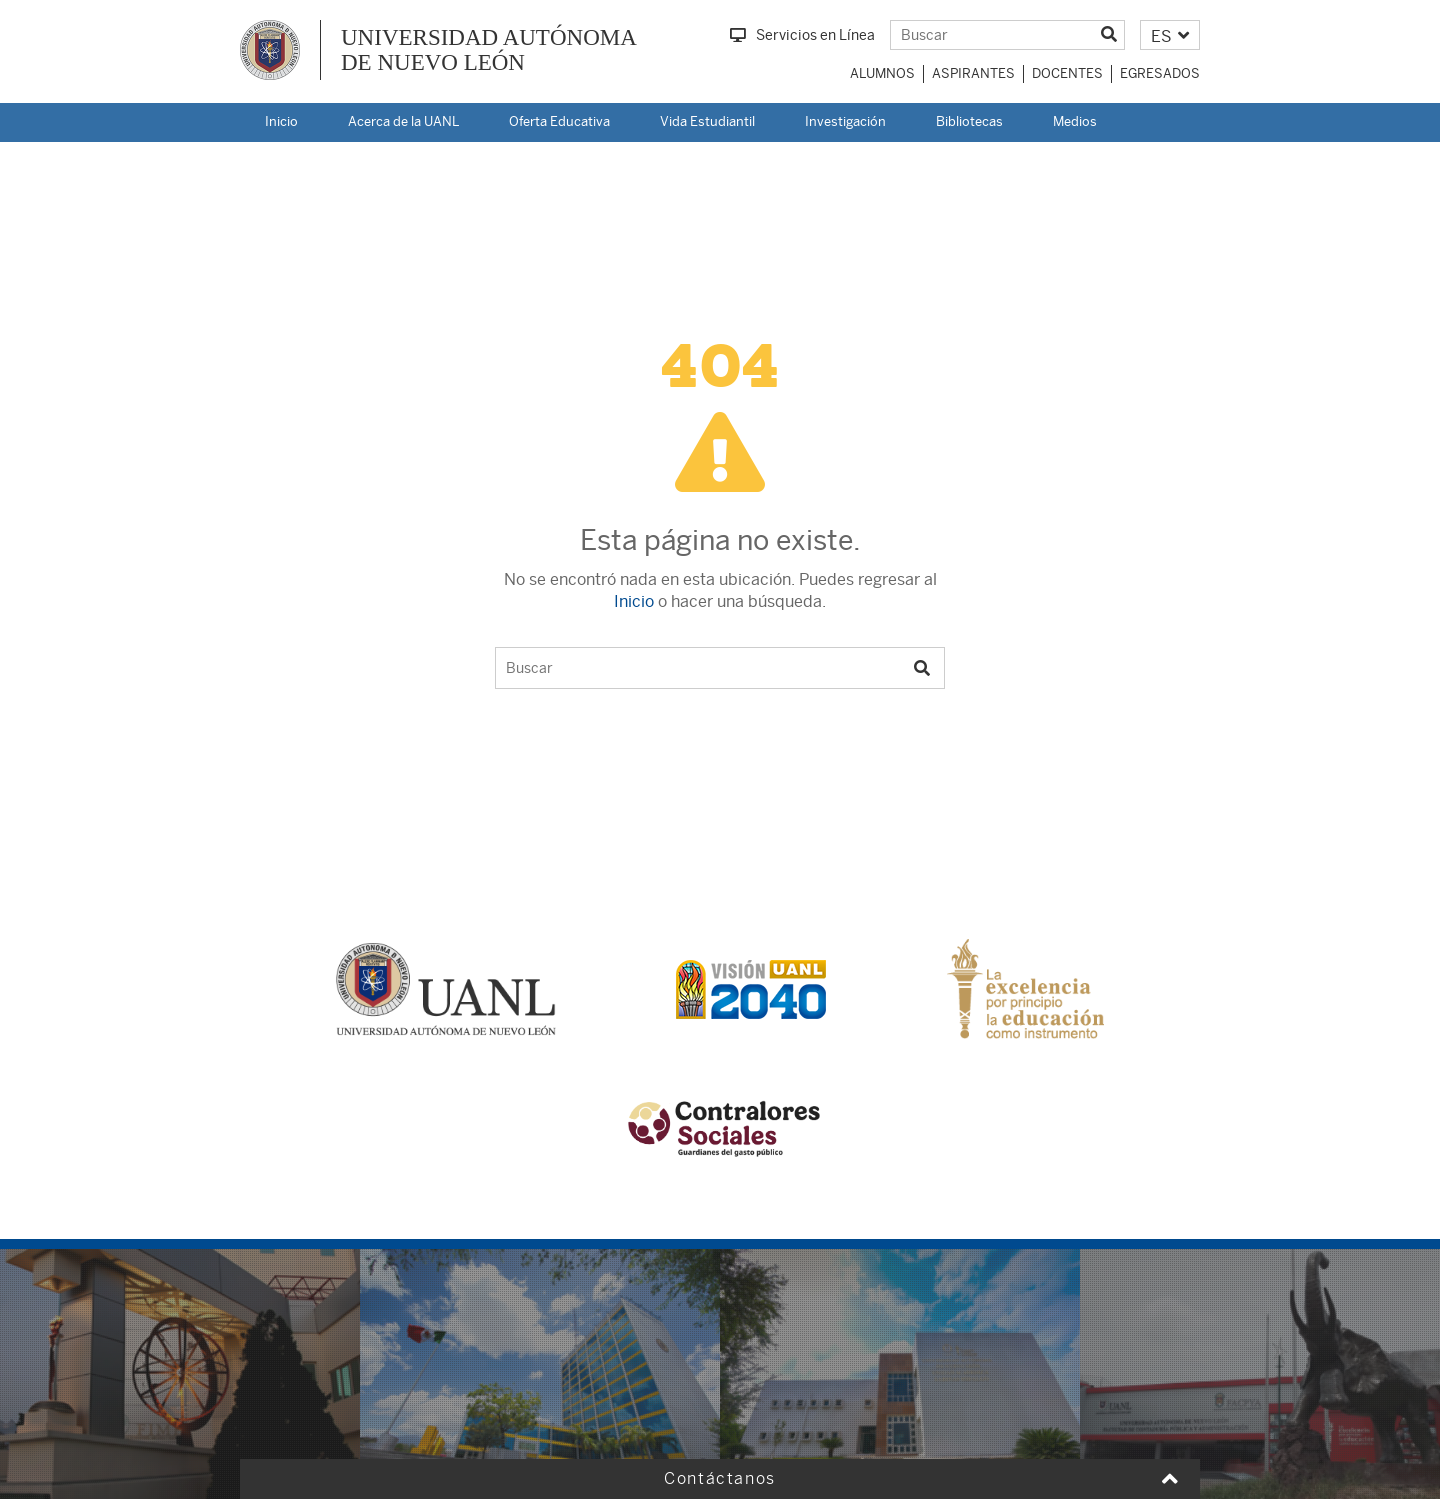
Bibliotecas (969, 121)
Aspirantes (973, 73)
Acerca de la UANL (403, 121)
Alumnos (882, 73)
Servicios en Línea (802, 35)
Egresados (1160, 73)
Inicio (281, 121)
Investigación (845, 121)
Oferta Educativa (559, 121)
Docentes (1067, 73)
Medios (1075, 121)
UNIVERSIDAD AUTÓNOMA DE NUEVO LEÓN (489, 50)
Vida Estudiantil (707, 121)
